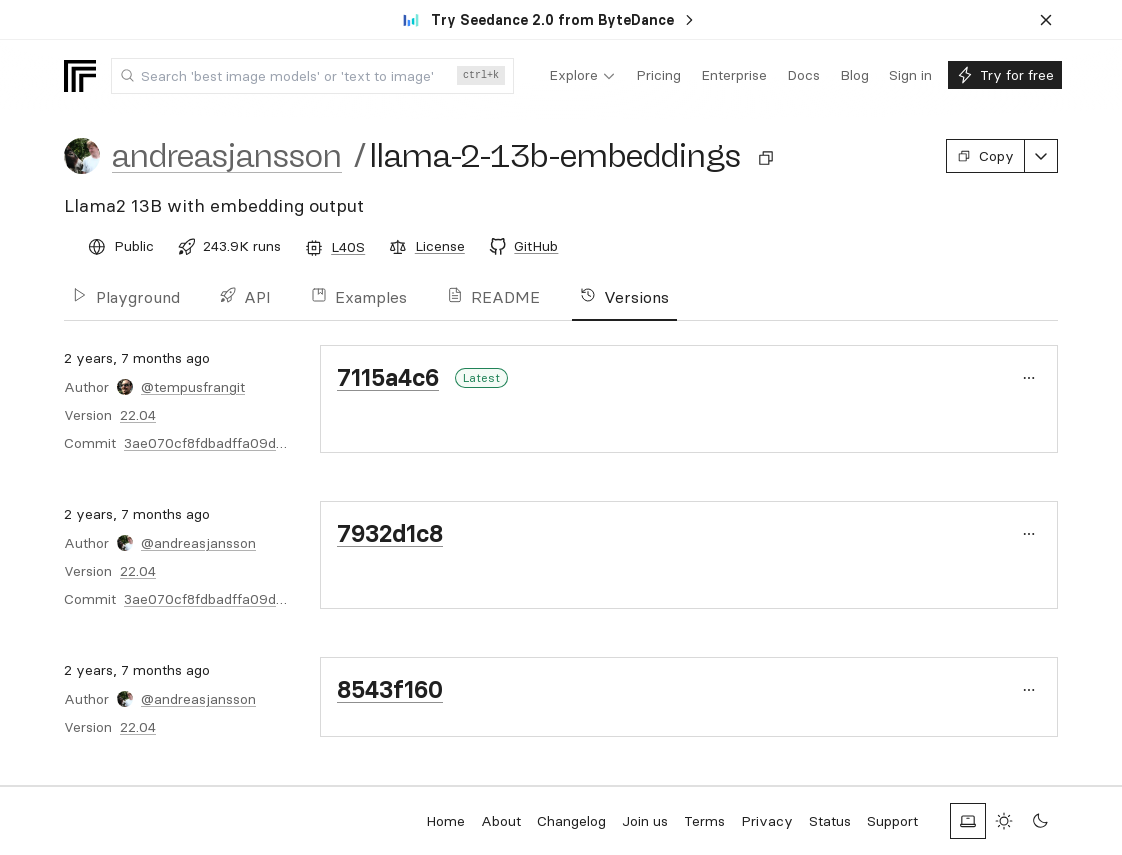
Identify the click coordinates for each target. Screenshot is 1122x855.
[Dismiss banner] (1046, 20)
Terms (704, 821)
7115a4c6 (388, 377)
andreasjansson (227, 156)
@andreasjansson (198, 543)
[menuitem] (582, 76)
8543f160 (390, 689)
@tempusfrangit (193, 387)
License (440, 246)
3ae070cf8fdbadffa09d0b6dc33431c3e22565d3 (280, 443)
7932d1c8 (390, 533)
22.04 (138, 415)
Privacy (767, 821)
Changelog (571, 821)
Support (892, 821)
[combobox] (312, 76)
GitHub (536, 246)
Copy (985, 156)
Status (830, 821)
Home (445, 821)
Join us (645, 821)
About (501, 821)
